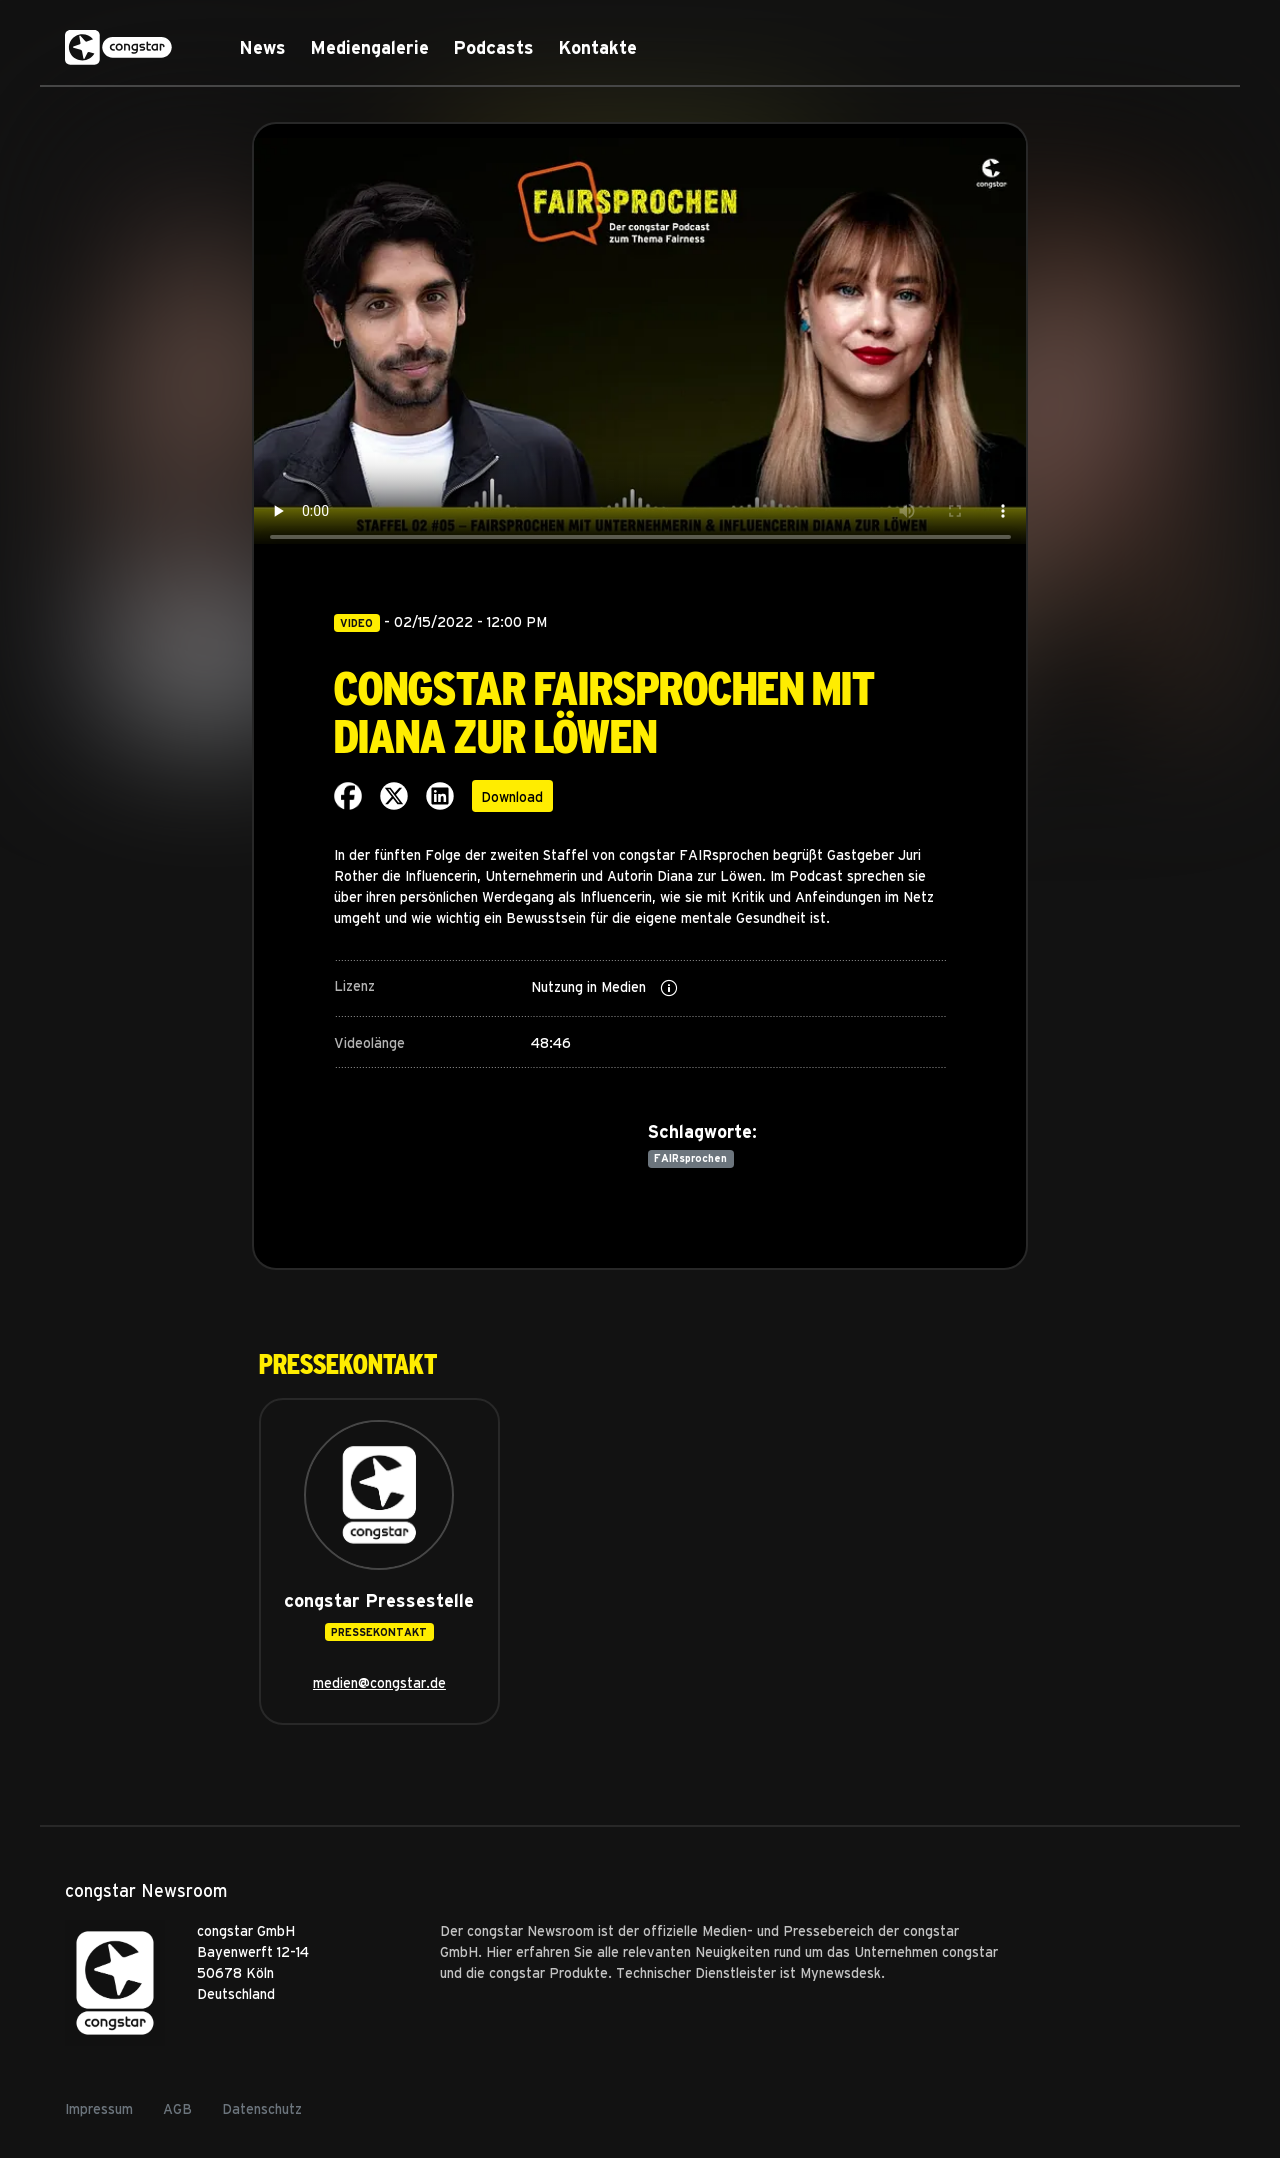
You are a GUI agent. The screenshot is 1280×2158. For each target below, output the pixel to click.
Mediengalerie (369, 47)
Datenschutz (262, 2108)
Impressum (99, 2108)
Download (512, 796)
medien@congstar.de (379, 1682)
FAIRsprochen (690, 1158)
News (262, 47)
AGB (177, 2108)
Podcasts (493, 47)
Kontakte (597, 47)
